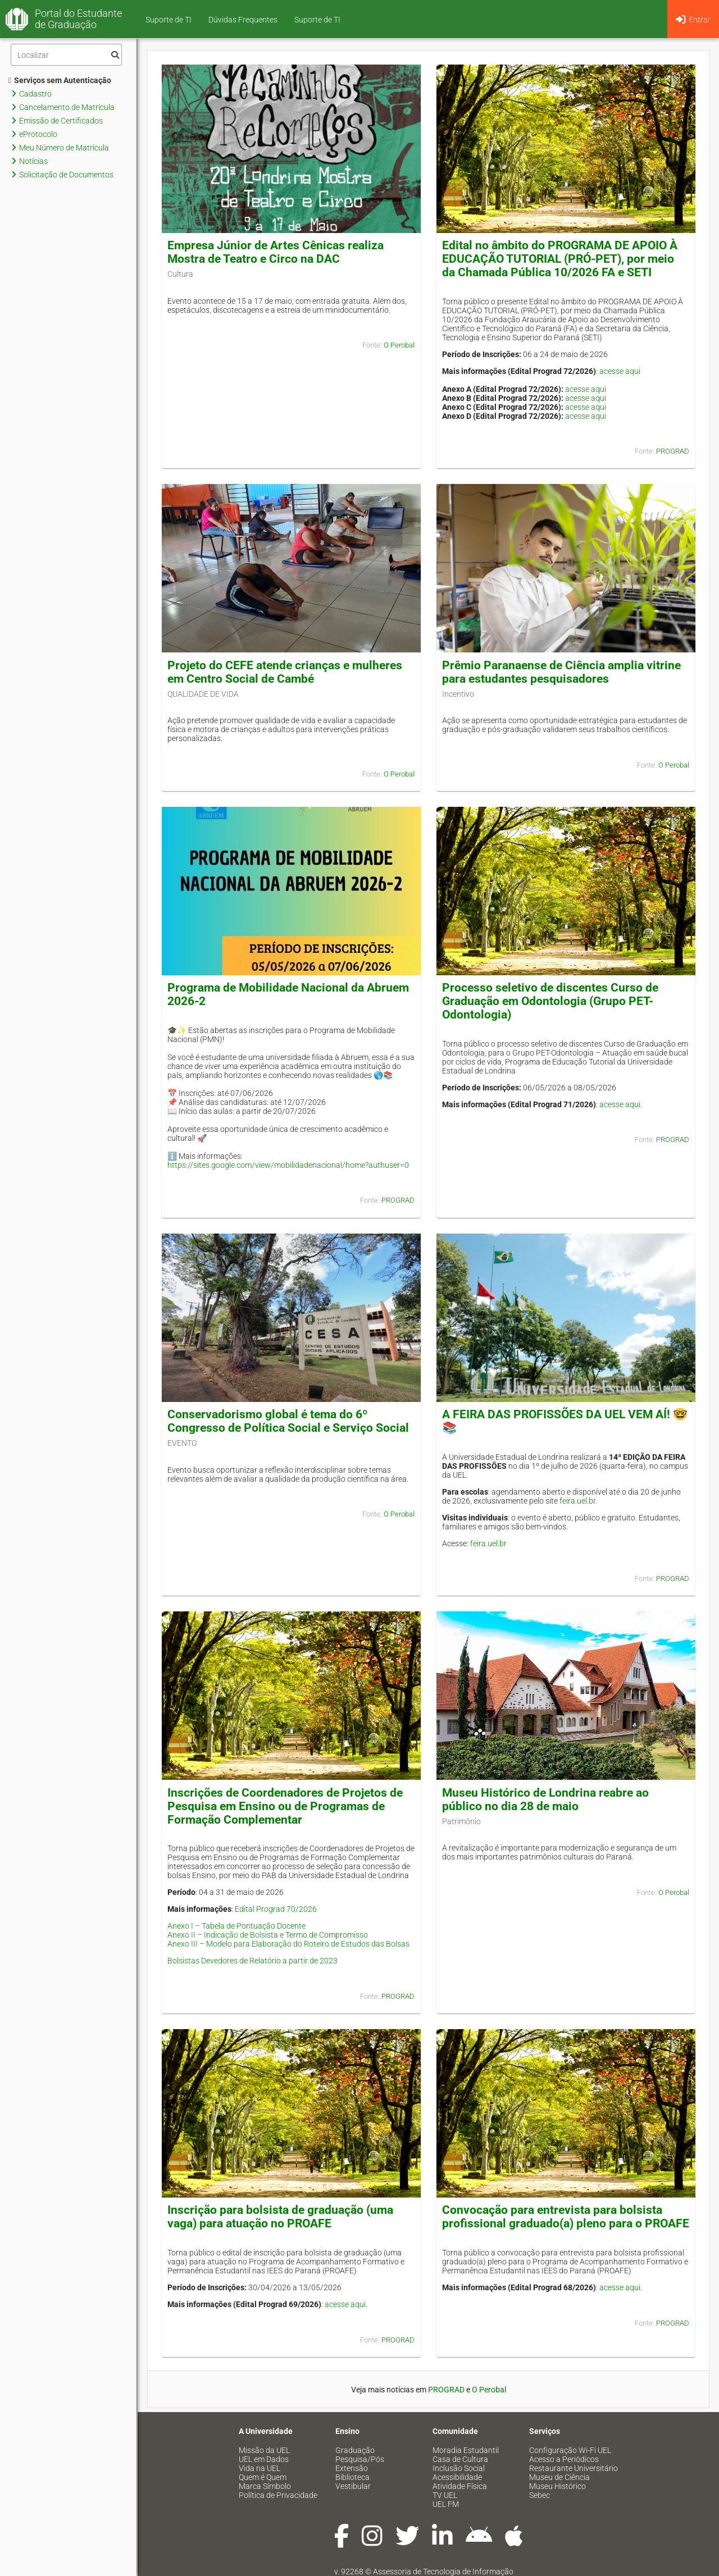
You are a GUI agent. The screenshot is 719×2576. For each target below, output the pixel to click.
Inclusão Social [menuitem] (459, 2468)
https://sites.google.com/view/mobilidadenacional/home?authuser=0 (288, 1165)
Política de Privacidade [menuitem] (278, 2495)
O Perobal (399, 345)
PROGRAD (672, 451)
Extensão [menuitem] (351, 2468)
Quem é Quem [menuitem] (262, 2477)
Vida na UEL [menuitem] (259, 2468)
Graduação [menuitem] (355, 2450)
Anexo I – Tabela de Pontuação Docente (236, 1925)
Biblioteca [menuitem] (352, 2477)
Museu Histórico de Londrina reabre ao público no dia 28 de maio (545, 1799)
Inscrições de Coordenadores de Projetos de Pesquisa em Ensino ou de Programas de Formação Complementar (285, 1806)
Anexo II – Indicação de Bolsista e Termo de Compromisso (267, 1934)
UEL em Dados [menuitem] (264, 2459)
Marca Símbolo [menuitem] (265, 2486)
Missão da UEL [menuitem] (264, 2450)
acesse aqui (619, 371)
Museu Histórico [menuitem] (557, 2486)
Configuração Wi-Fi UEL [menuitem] (570, 2450)
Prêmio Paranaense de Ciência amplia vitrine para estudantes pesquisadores (561, 672)
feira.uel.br (488, 1543)
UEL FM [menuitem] (446, 2504)
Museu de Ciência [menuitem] (559, 2477)
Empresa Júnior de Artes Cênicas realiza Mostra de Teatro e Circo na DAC (275, 252)
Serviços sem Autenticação (59, 80)
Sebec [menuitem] (539, 2495)
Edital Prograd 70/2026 (276, 1908)
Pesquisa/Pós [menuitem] (359, 2459)
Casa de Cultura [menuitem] (460, 2459)
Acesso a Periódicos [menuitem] (564, 2459)
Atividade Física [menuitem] (460, 2486)
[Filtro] (66, 55)
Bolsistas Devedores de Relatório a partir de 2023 (252, 1960)
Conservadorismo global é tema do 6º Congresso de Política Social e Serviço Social (288, 1421)
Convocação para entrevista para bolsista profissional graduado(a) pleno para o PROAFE (565, 2216)
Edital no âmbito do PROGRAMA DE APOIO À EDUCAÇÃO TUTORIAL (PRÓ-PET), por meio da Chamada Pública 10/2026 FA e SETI (559, 259)
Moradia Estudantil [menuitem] (466, 2450)
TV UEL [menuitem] (445, 2495)
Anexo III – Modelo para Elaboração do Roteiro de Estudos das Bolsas (288, 1943)
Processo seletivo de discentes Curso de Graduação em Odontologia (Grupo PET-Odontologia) (550, 1001)
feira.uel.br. (578, 1500)
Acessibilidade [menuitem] (457, 2477)
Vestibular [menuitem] (353, 2486)
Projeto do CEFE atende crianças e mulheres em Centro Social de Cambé (284, 672)
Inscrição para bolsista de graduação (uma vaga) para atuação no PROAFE (280, 2216)
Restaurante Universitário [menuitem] (573, 2468)
